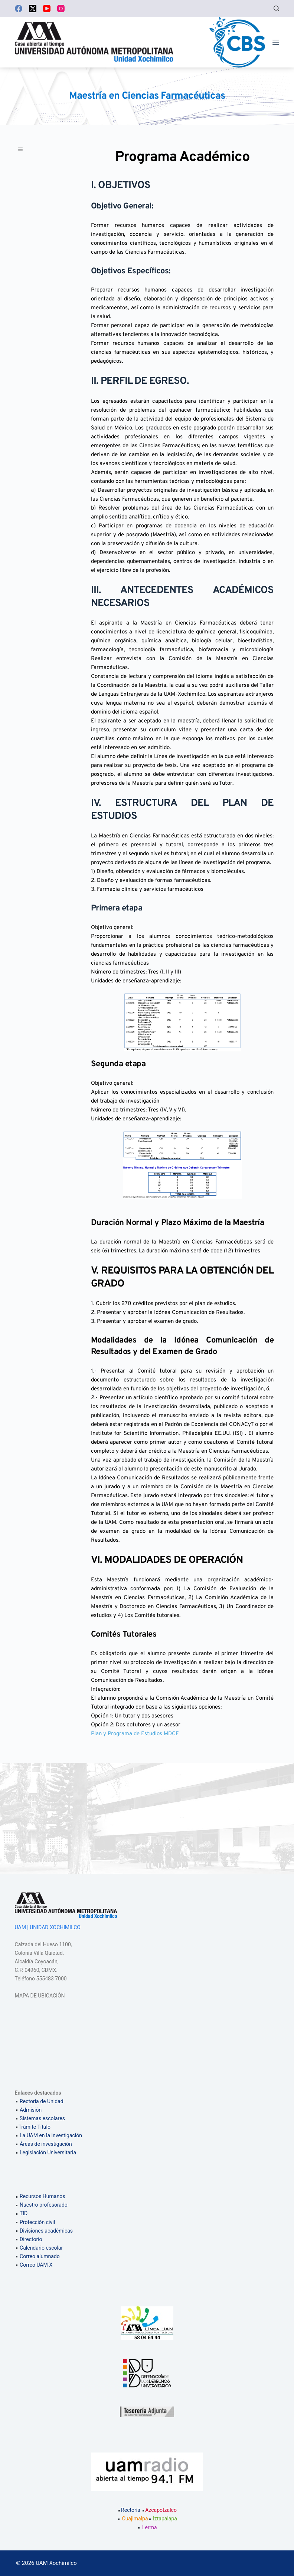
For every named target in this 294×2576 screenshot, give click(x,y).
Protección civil (37, 2222)
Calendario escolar (41, 2248)
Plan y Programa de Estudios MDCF (135, 1733)
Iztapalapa (165, 2518)
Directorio (31, 2239)
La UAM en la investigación (50, 2135)
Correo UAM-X (36, 2265)
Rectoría (128, 2510)
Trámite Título (34, 2127)
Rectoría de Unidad (41, 2101)
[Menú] (275, 42)
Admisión (31, 2110)
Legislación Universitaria (48, 2152)
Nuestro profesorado (44, 2205)
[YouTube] (46, 8)
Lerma (149, 2527)
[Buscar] (276, 8)
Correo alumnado (40, 2256)
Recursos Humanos (42, 2196)
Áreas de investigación (46, 2144)
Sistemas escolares (42, 2118)
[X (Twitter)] (32, 8)
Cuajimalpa (135, 2518)
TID (23, 2213)
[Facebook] (18, 8)
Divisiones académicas (46, 2231)
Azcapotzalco (159, 2510)
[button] (23, 152)
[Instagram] (61, 8)
